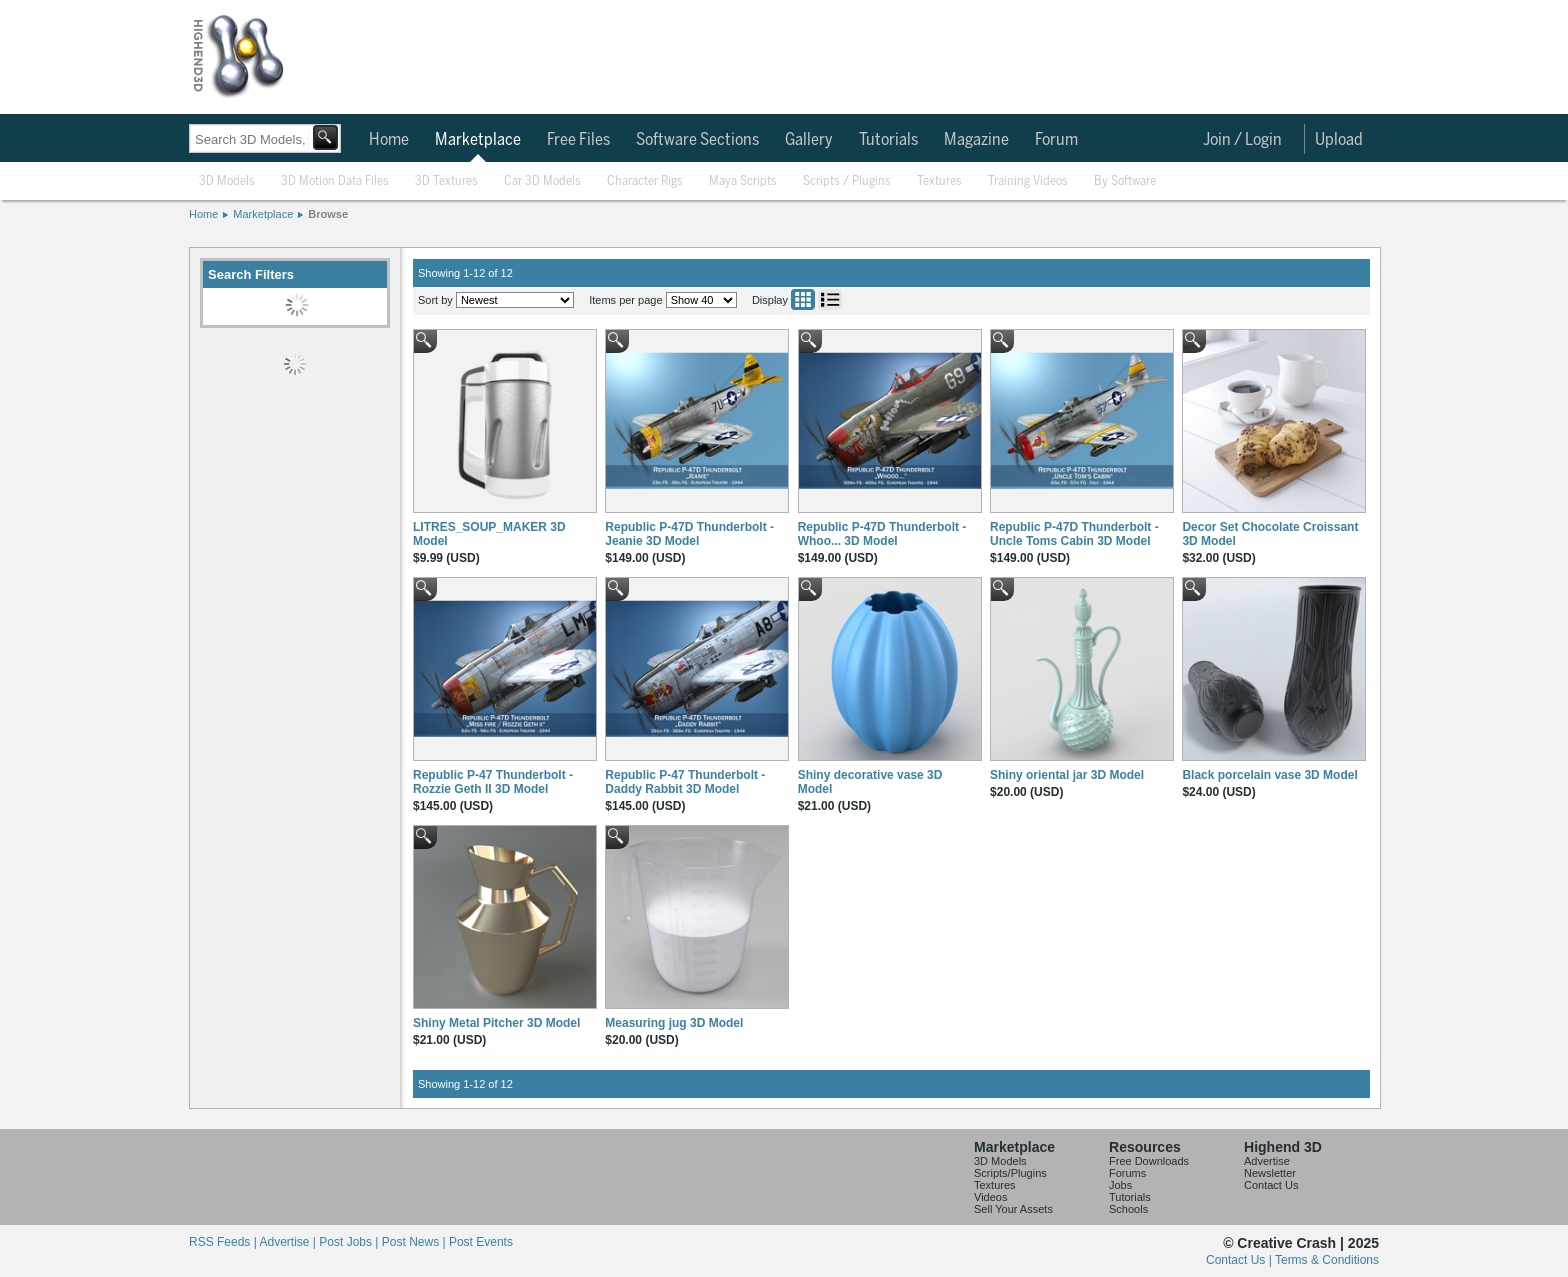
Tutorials (888, 140)
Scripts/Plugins (1010, 1173)
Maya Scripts (743, 181)
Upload (1339, 140)
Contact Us (1271, 1185)
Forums (1127, 1173)
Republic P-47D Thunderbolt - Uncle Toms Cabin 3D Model (1074, 534)
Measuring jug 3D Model (674, 1023)
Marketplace (478, 140)
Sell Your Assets (1013, 1209)
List (830, 299)
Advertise (1267, 1161)
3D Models (227, 181)
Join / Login (1242, 140)
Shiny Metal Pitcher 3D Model (496, 1023)
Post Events (481, 1242)
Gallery (809, 140)
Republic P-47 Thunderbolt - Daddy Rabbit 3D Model (685, 782)
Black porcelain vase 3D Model (1269, 775)
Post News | (415, 1242)
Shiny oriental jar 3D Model (1067, 775)
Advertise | (289, 1242)
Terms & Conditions (1327, 1260)
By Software (1125, 181)
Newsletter (1270, 1173)
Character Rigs (645, 181)
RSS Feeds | (224, 1242)
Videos (990, 1197)
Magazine (976, 140)
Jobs (1120, 1185)
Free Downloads (1149, 1161)
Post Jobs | (350, 1242)
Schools (1128, 1209)
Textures (939, 181)
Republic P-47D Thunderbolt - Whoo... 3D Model (882, 534)
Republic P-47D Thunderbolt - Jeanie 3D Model (689, 534)
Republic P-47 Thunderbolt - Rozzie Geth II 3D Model (493, 782)
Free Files (578, 140)
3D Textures (446, 181)
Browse (328, 214)
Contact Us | (1240, 1260)
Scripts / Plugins (847, 181)
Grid (803, 299)
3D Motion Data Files (335, 181)
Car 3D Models (542, 181)
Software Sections (697, 140)
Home (389, 140)
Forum (1056, 140)
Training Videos (1028, 181)
